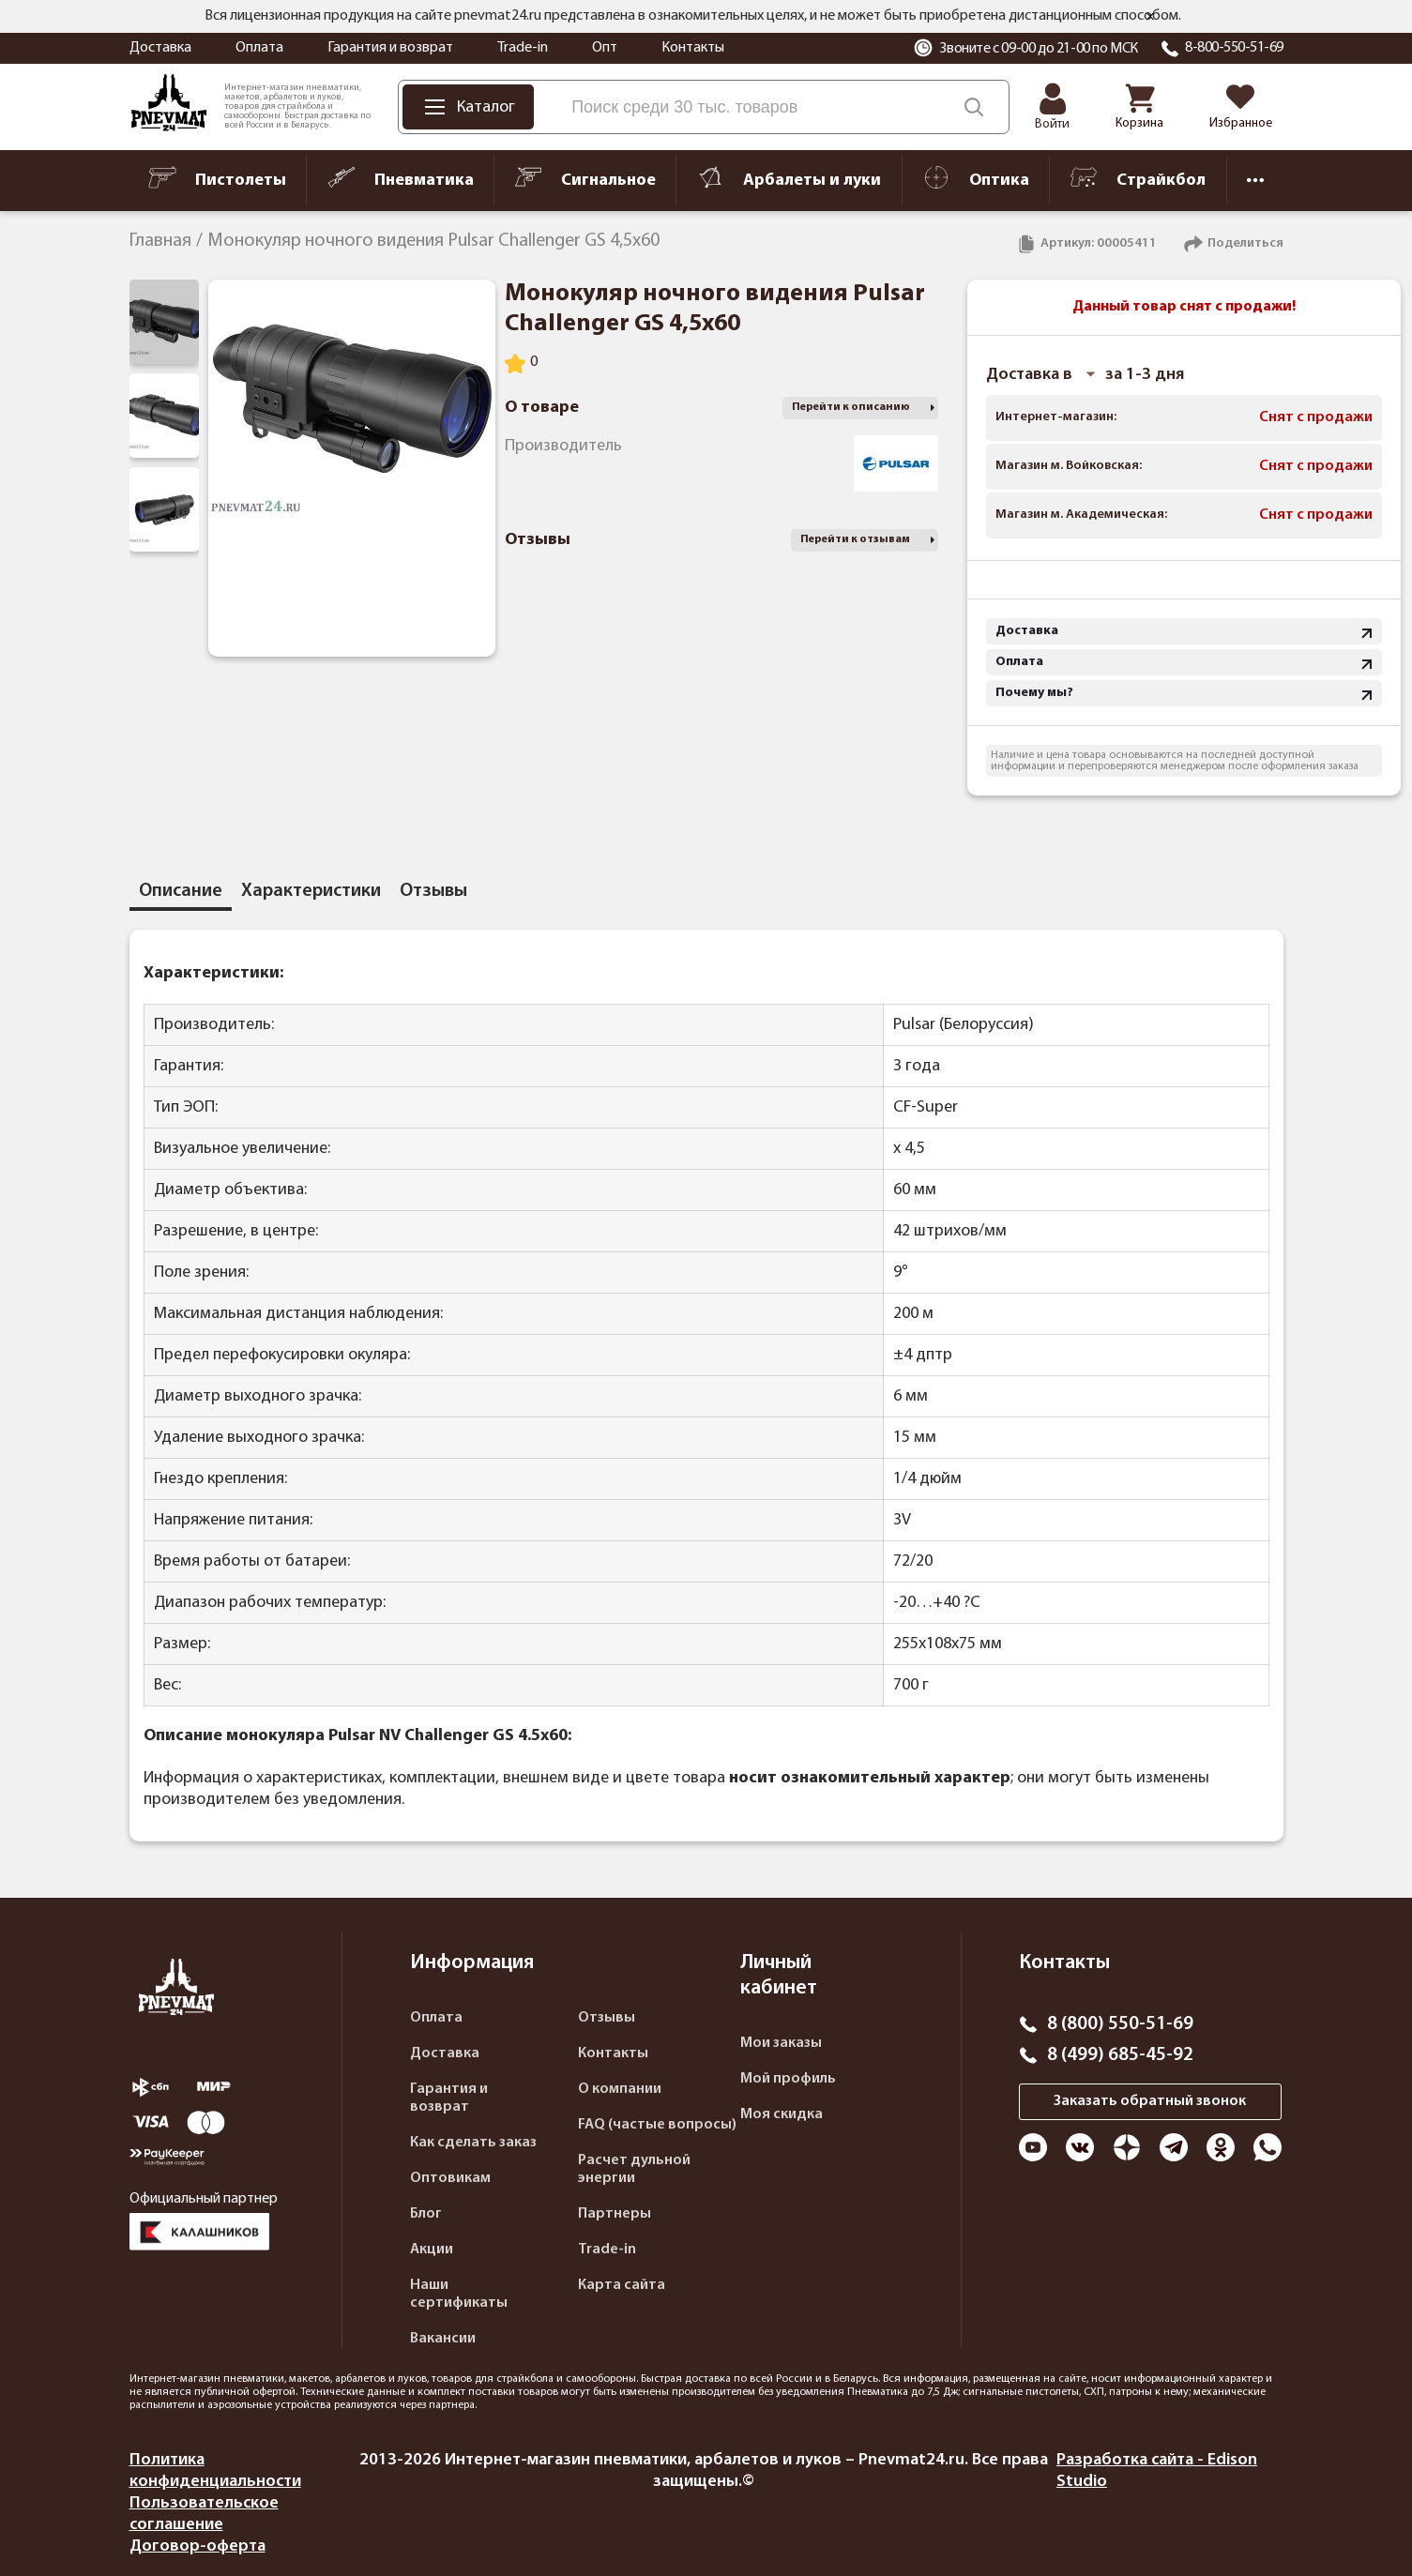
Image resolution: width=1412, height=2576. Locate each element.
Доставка (160, 47)
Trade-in (522, 47)
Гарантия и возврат (390, 47)
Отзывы (606, 2017)
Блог (426, 2213)
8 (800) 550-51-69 (1120, 2024)
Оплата (259, 47)
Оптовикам (450, 2178)
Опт (604, 47)
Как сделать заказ (473, 2142)
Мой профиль (788, 2078)
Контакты (692, 47)
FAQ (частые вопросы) (657, 2124)
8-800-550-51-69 (1234, 47)
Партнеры (614, 2213)
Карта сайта (621, 2285)
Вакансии (443, 2338)
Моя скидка (781, 2114)
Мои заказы (781, 2043)
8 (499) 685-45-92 (1120, 2055)
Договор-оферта (197, 2546)
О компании (619, 2089)
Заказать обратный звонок (1150, 2101)
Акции (431, 2249)
